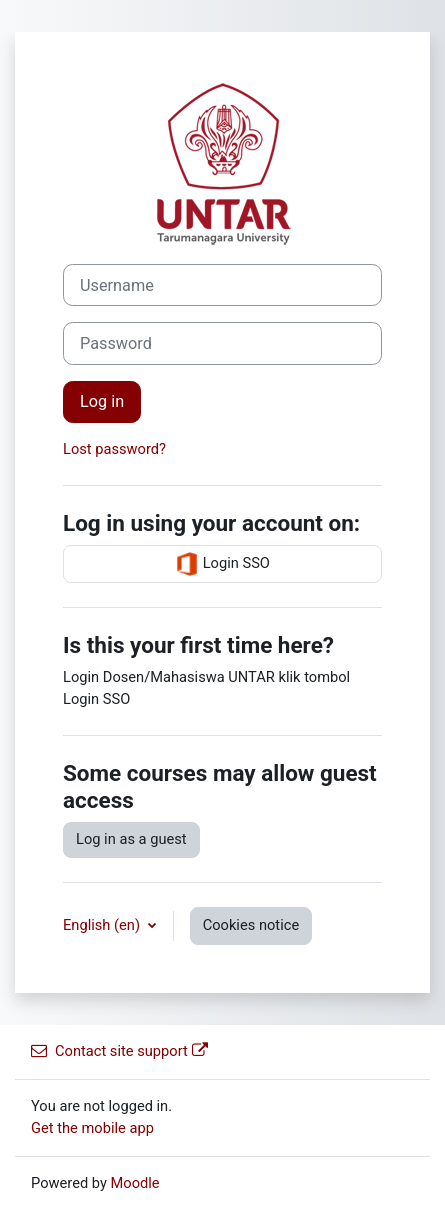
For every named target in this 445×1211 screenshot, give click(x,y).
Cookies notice (251, 925)
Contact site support (119, 1051)
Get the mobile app (92, 1128)
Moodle (135, 1183)
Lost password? (114, 449)
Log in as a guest (131, 839)
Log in (102, 401)
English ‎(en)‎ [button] (103, 925)
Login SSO (222, 564)
